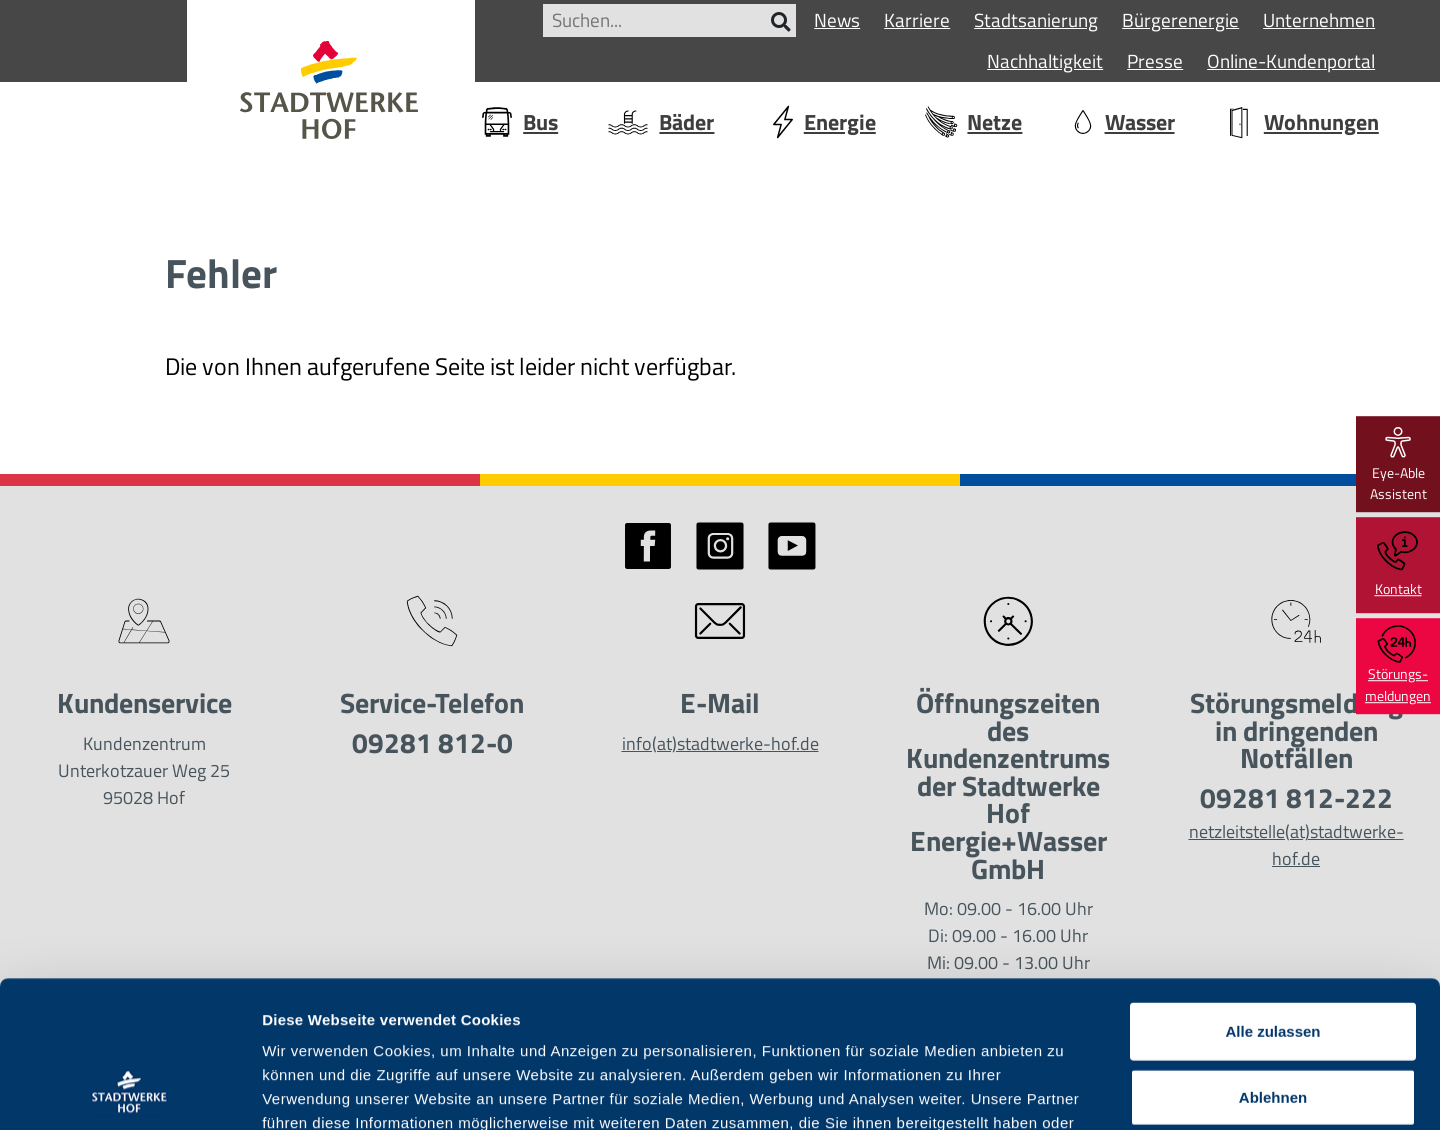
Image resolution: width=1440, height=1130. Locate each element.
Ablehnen (1273, 959)
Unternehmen (1319, 19)
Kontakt (1398, 565)
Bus (518, 122)
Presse (1155, 60)
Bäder (659, 123)
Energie (819, 122)
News (837, 19)
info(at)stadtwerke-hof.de (720, 743)
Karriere (917, 19)
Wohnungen (1300, 122)
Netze (972, 122)
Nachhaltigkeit (1045, 60)
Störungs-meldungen (1398, 665)
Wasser (1122, 122)
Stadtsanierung (1036, 19)
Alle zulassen (1272, 893)
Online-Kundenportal (1291, 60)
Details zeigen (1063, 1090)
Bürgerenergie (1180, 19)
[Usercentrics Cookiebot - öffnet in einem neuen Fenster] (129, 1091)
